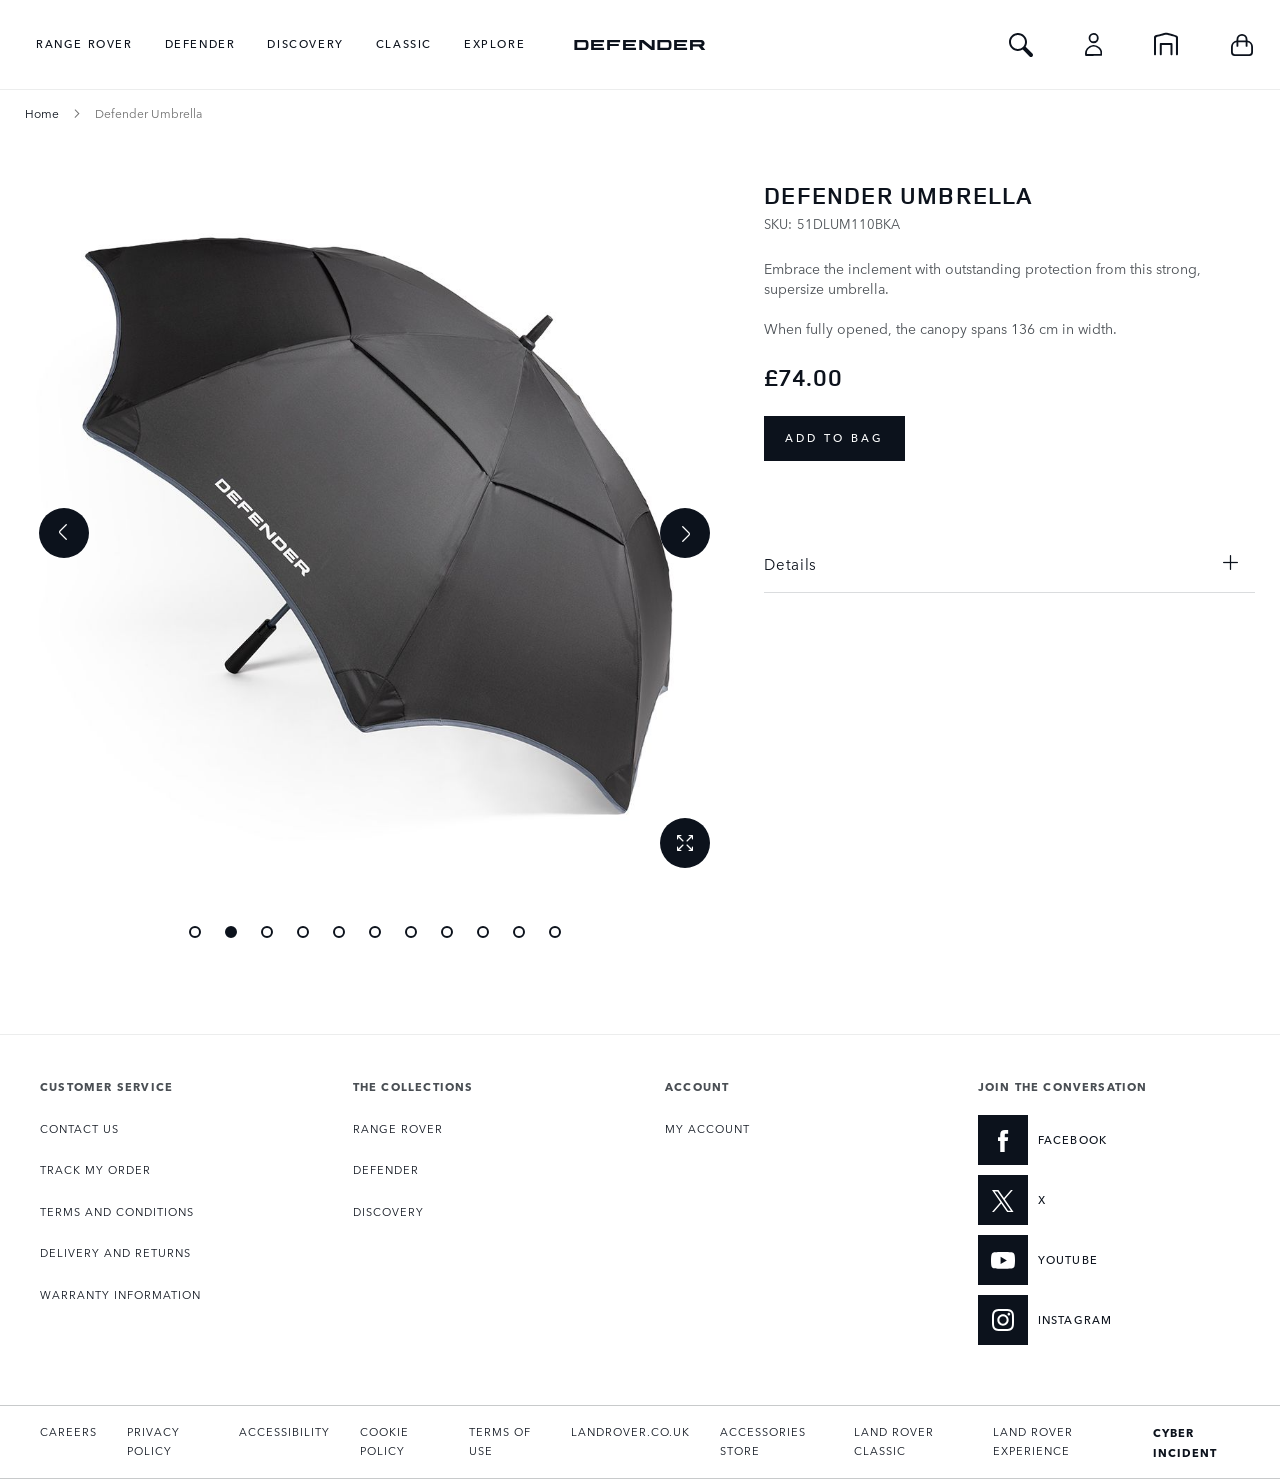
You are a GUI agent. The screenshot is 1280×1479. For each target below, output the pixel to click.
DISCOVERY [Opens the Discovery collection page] (388, 1211)
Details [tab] (790, 563)
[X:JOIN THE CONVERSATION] (1084, 1200)
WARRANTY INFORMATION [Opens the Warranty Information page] (120, 1294)
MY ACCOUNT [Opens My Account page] (707, 1128)
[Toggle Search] (1021, 44)
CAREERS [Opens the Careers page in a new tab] (68, 1431)
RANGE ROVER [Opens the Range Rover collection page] (398, 1128)
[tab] (171, 1085)
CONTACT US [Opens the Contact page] (79, 1128)
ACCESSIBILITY (284, 1431)
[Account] (1093, 44)
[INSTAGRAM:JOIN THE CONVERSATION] (1084, 1320)
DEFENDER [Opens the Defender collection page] (386, 1169)
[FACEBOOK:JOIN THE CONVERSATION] (1084, 1140)
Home (42, 113)
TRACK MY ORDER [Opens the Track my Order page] (95, 1169)
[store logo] (640, 44)
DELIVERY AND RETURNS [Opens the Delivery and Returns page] (115, 1252)
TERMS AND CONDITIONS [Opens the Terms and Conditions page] (117, 1211)
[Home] (1166, 44)
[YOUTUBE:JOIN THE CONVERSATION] (1084, 1260)
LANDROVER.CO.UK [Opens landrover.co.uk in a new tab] (630, 1431)
